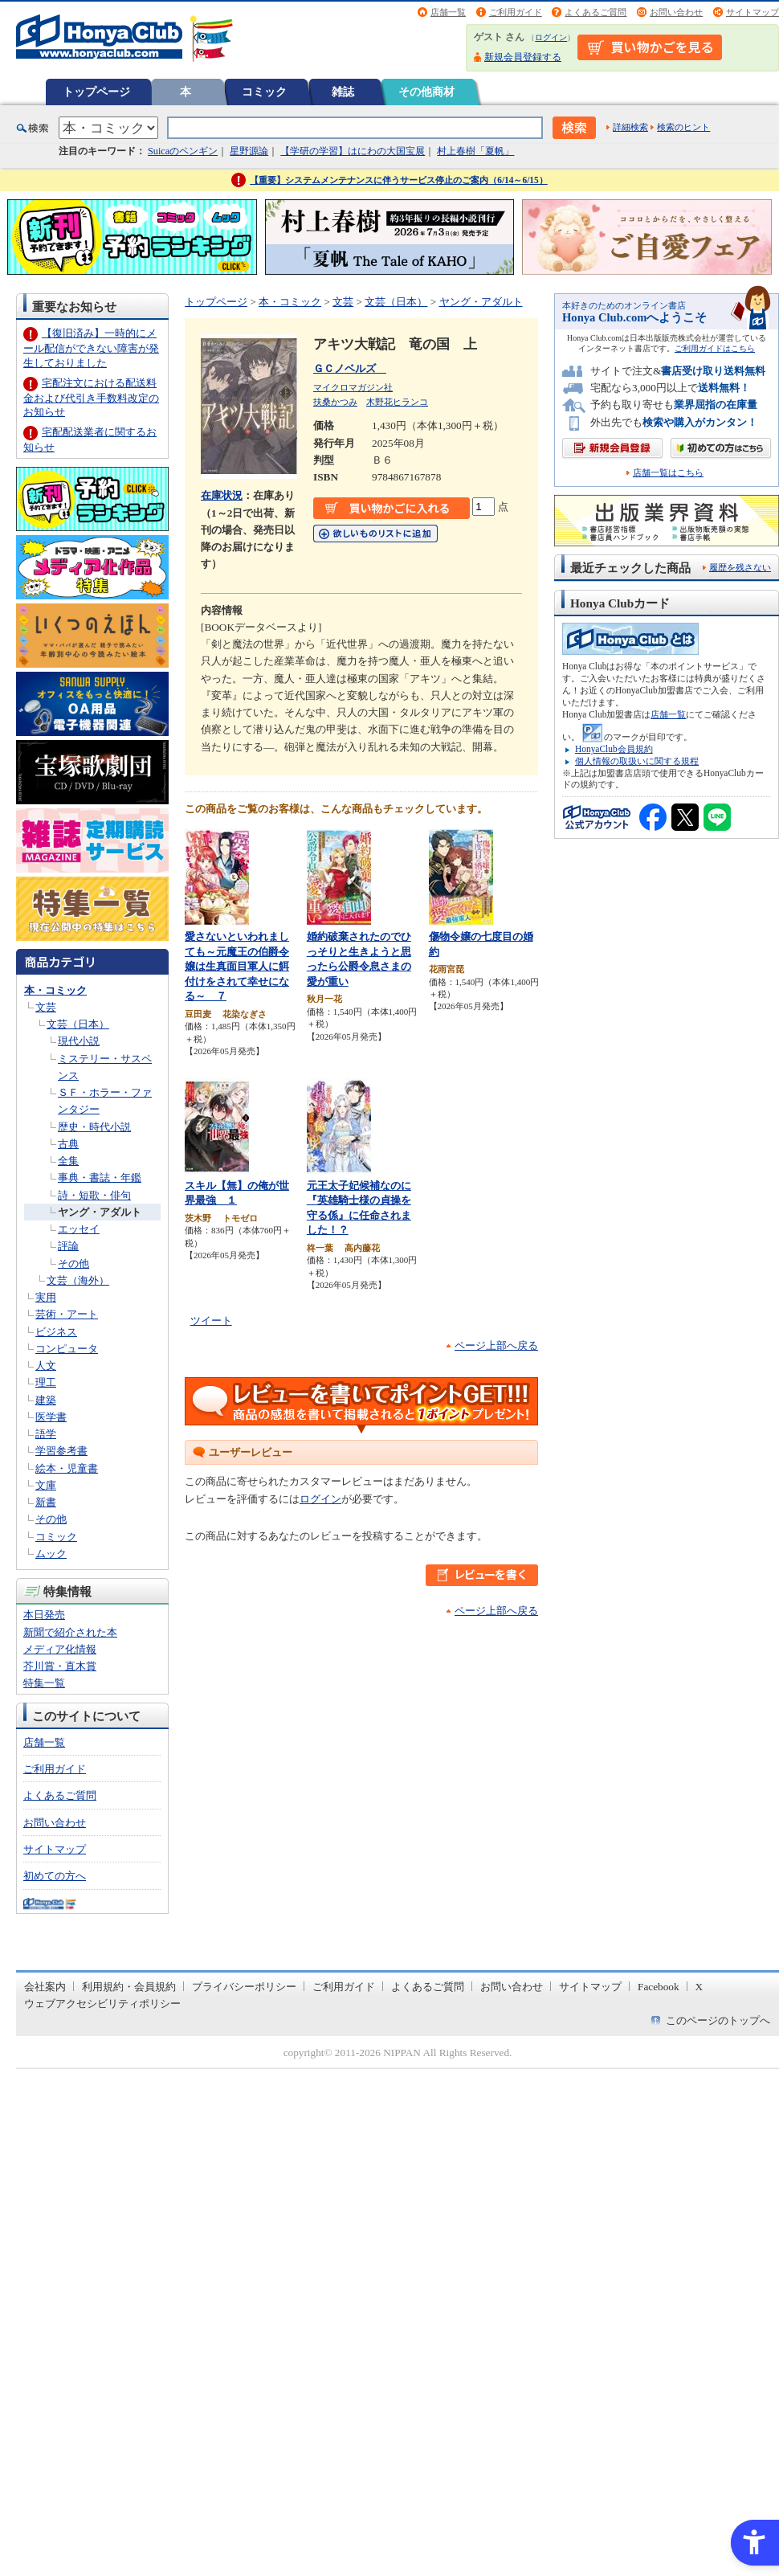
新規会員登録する (522, 57)
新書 (45, 1502)
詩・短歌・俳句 (94, 1195)
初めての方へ (54, 1876)
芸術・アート (66, 1314)
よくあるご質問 (595, 12)
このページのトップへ (718, 2020)
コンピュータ (66, 1349)
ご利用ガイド (515, 12)
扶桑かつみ (335, 402)
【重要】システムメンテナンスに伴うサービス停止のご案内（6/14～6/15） (399, 180)
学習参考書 (61, 1451)
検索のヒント (683, 127)
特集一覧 (44, 1683)
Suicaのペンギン (183, 151)
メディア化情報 (59, 1649)
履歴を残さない (740, 567)
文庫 (45, 1485)
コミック (264, 91)
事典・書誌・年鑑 (99, 1177)
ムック (51, 1554)
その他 (73, 1263)
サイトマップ (752, 12)
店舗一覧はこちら (668, 472)
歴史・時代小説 (94, 1127)
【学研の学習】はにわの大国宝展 (352, 151)
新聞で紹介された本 (70, 1632)
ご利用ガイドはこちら (715, 348)
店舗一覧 (448, 12)
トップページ (96, 91)
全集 (68, 1161)
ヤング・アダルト (99, 1212)
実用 (45, 1297)
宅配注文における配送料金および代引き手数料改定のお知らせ (91, 397)
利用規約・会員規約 (129, 1987)
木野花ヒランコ (397, 402)
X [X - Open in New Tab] (699, 1987)
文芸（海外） (78, 1280)
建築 (45, 1400)
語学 (45, 1434)
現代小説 (79, 1041)
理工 (45, 1382)
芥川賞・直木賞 (59, 1666)
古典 (68, 1144)
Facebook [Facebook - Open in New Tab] (658, 1987)
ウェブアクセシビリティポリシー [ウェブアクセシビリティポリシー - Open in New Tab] (102, 2003)
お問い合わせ (676, 12)
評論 (68, 1246)
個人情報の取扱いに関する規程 (637, 761)
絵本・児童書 (66, 1468)
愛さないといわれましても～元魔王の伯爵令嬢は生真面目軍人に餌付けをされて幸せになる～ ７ (237, 966)
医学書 (51, 1417)
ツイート (211, 1321)
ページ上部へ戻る (496, 1345)
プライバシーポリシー (244, 1987)
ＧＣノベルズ (349, 368)
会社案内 (45, 1987)
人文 (45, 1366)
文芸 (45, 1007)
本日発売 (44, 1615)
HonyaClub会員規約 (614, 749)
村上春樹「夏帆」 (475, 151)
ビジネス (56, 1332)
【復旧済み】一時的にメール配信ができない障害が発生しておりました (91, 347)
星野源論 (249, 151)
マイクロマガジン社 (353, 387)
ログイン (551, 37)
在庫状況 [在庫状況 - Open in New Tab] (222, 495)
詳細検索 (630, 127)
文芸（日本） (78, 1024)
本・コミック (55, 990)
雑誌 (343, 91)
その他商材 (426, 91)
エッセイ (79, 1229)
